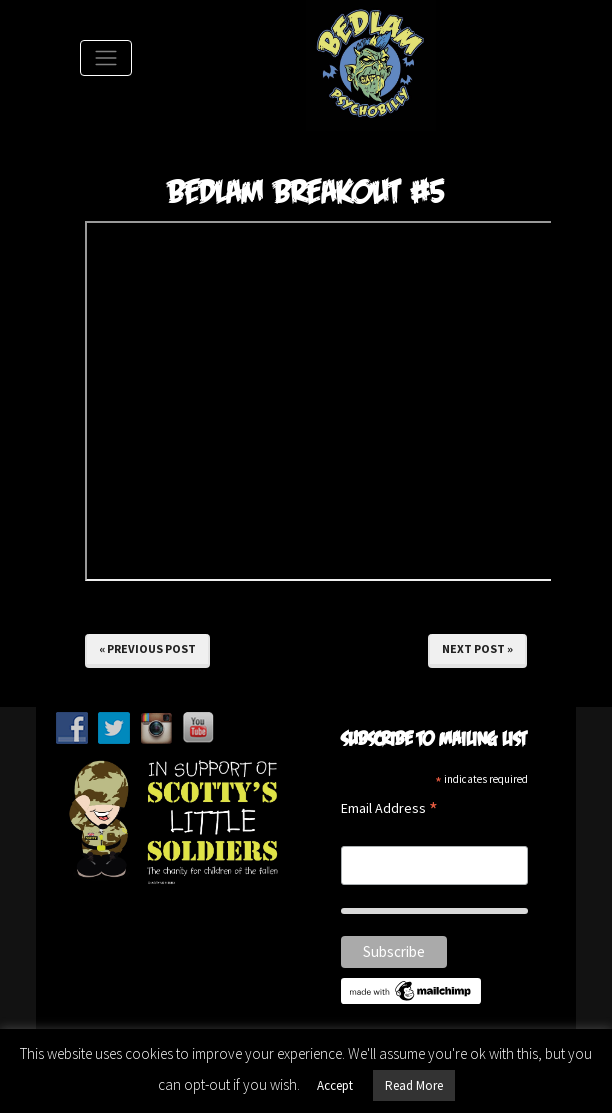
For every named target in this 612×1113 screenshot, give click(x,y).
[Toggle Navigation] (106, 58)
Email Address (389, 809)
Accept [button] (335, 1085)
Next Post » (477, 648)
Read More (414, 1085)
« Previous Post (147, 648)
